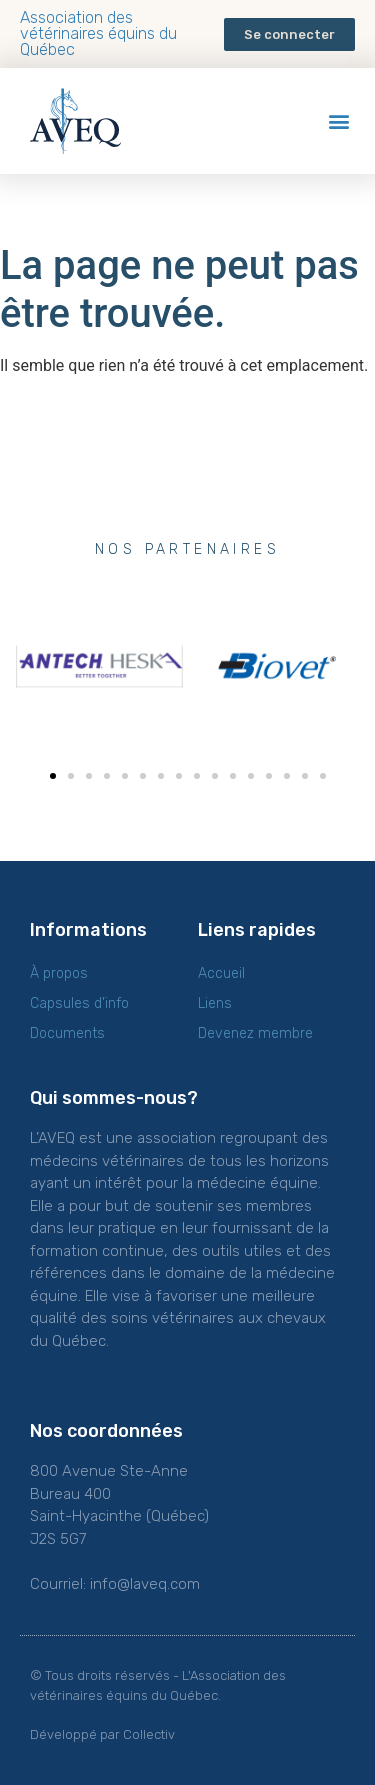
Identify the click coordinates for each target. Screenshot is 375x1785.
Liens (215, 1003)
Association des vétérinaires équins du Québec (98, 33)
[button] (289, 34)
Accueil (221, 973)
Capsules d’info (79, 1003)
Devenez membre (255, 1033)
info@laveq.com (145, 1584)
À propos (59, 973)
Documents (67, 1033)
